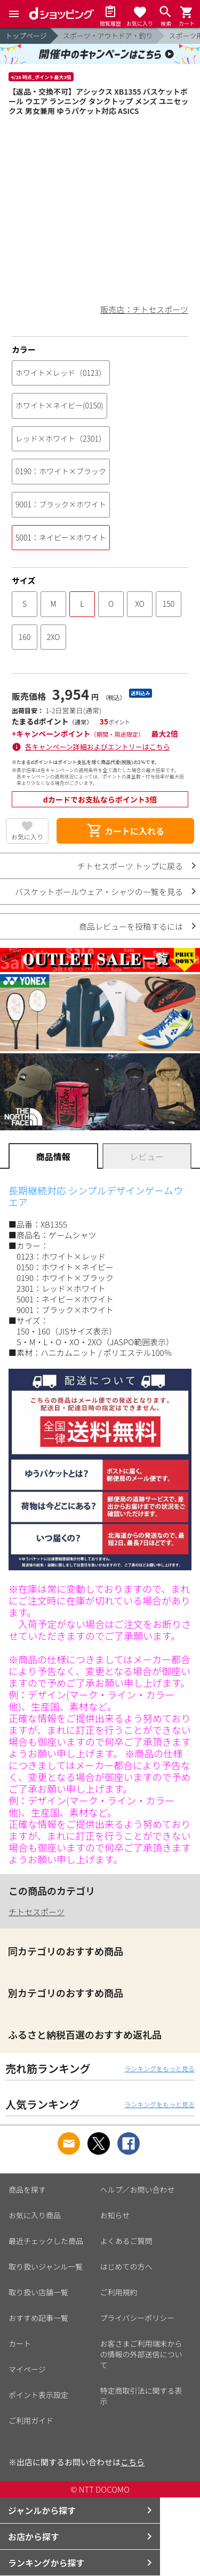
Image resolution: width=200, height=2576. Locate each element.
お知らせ (115, 2215)
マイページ (27, 2369)
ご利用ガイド (31, 2420)
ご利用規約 (119, 2292)
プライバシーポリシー (137, 2317)
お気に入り (27, 836)
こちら (133, 2461)
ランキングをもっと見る (159, 2068)
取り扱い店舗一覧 (38, 2292)
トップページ (26, 35)
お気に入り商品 (35, 2215)
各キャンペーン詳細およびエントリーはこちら (97, 747)
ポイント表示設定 (38, 2394)
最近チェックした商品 (46, 2240)
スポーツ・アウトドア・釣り (108, 35)
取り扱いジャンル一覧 (46, 2266)
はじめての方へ (126, 2266)
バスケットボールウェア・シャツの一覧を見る (99, 892)
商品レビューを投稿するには (131, 926)
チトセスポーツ (37, 1911)
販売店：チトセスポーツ (144, 309)
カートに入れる (125, 830)
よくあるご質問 (126, 2240)
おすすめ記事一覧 (38, 2317)
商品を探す (27, 2189)
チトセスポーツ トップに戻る (130, 866)
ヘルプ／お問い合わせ (137, 2189)
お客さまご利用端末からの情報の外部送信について (141, 2354)
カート (20, 2343)
